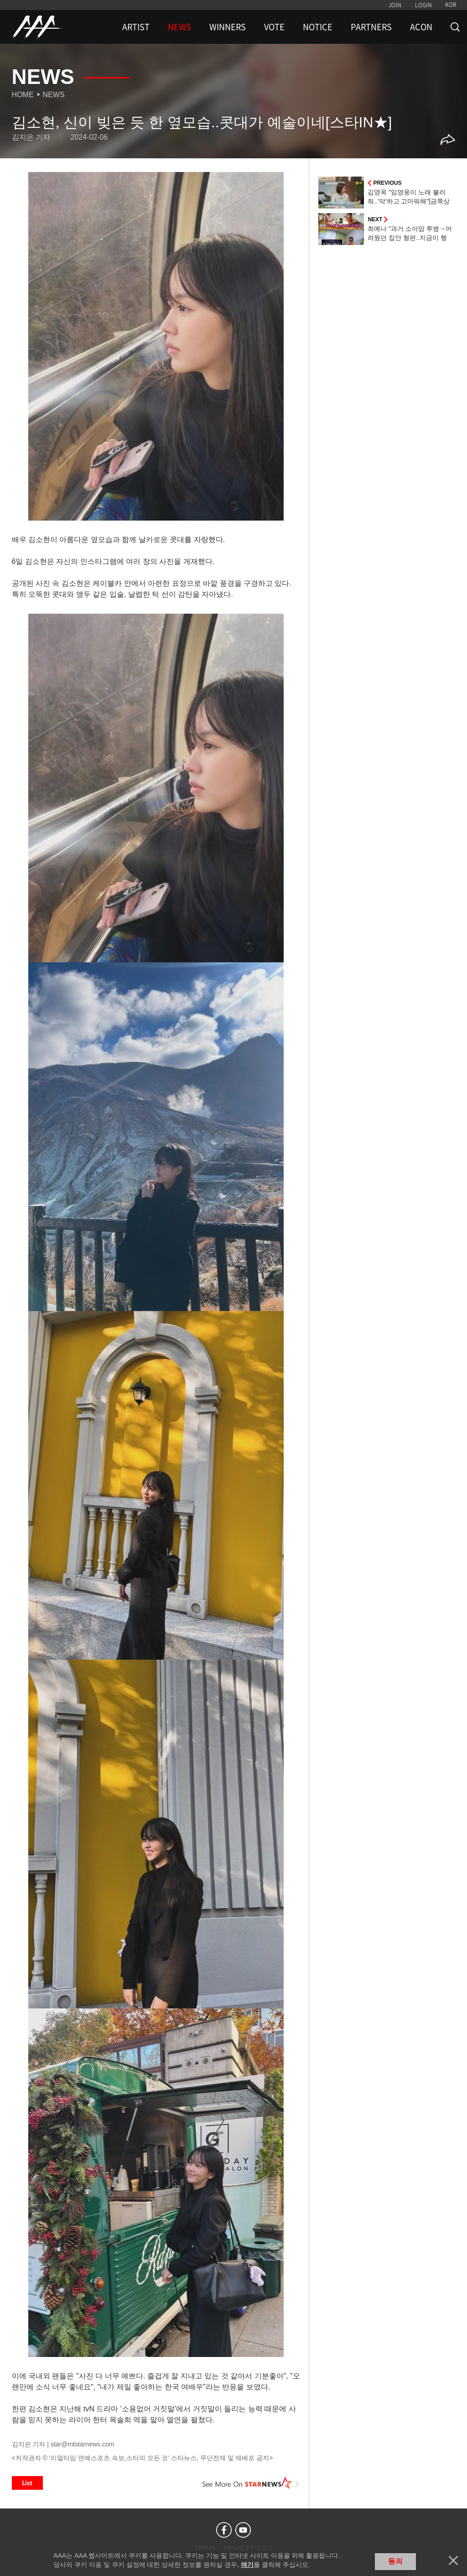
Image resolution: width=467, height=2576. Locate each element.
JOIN (395, 5)
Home (23, 95)
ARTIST (136, 27)
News (54, 95)
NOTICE (317, 27)
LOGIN (423, 5)
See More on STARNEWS (250, 2483)
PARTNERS (371, 27)
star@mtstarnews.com (82, 2444)
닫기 (453, 2560)
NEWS (179, 27)
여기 (247, 2564)
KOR (451, 4)
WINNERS (227, 27)
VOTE (274, 27)
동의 (395, 2561)
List (27, 2483)
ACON (421, 27)
